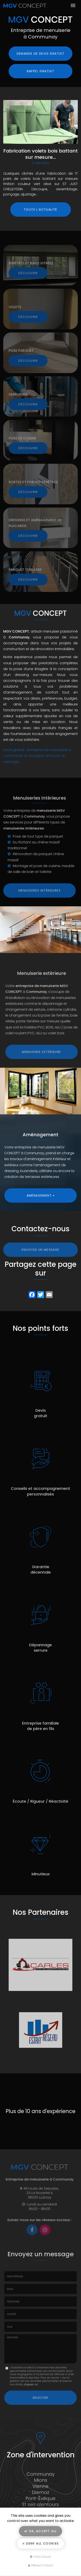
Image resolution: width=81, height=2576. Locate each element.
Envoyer (40, 2398)
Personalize (40, 2557)
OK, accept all (40, 2531)
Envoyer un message (40, 1250)
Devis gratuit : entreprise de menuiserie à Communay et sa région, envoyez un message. (37, 755)
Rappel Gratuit (40, 71)
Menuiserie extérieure (44, 1052)
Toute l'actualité (40, 209)
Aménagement (41, 1195)
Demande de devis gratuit (41, 53)
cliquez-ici (31, 2384)
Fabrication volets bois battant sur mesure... (40, 154)
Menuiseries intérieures (36, 890)
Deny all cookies (40, 2543)
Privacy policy (40, 2565)
